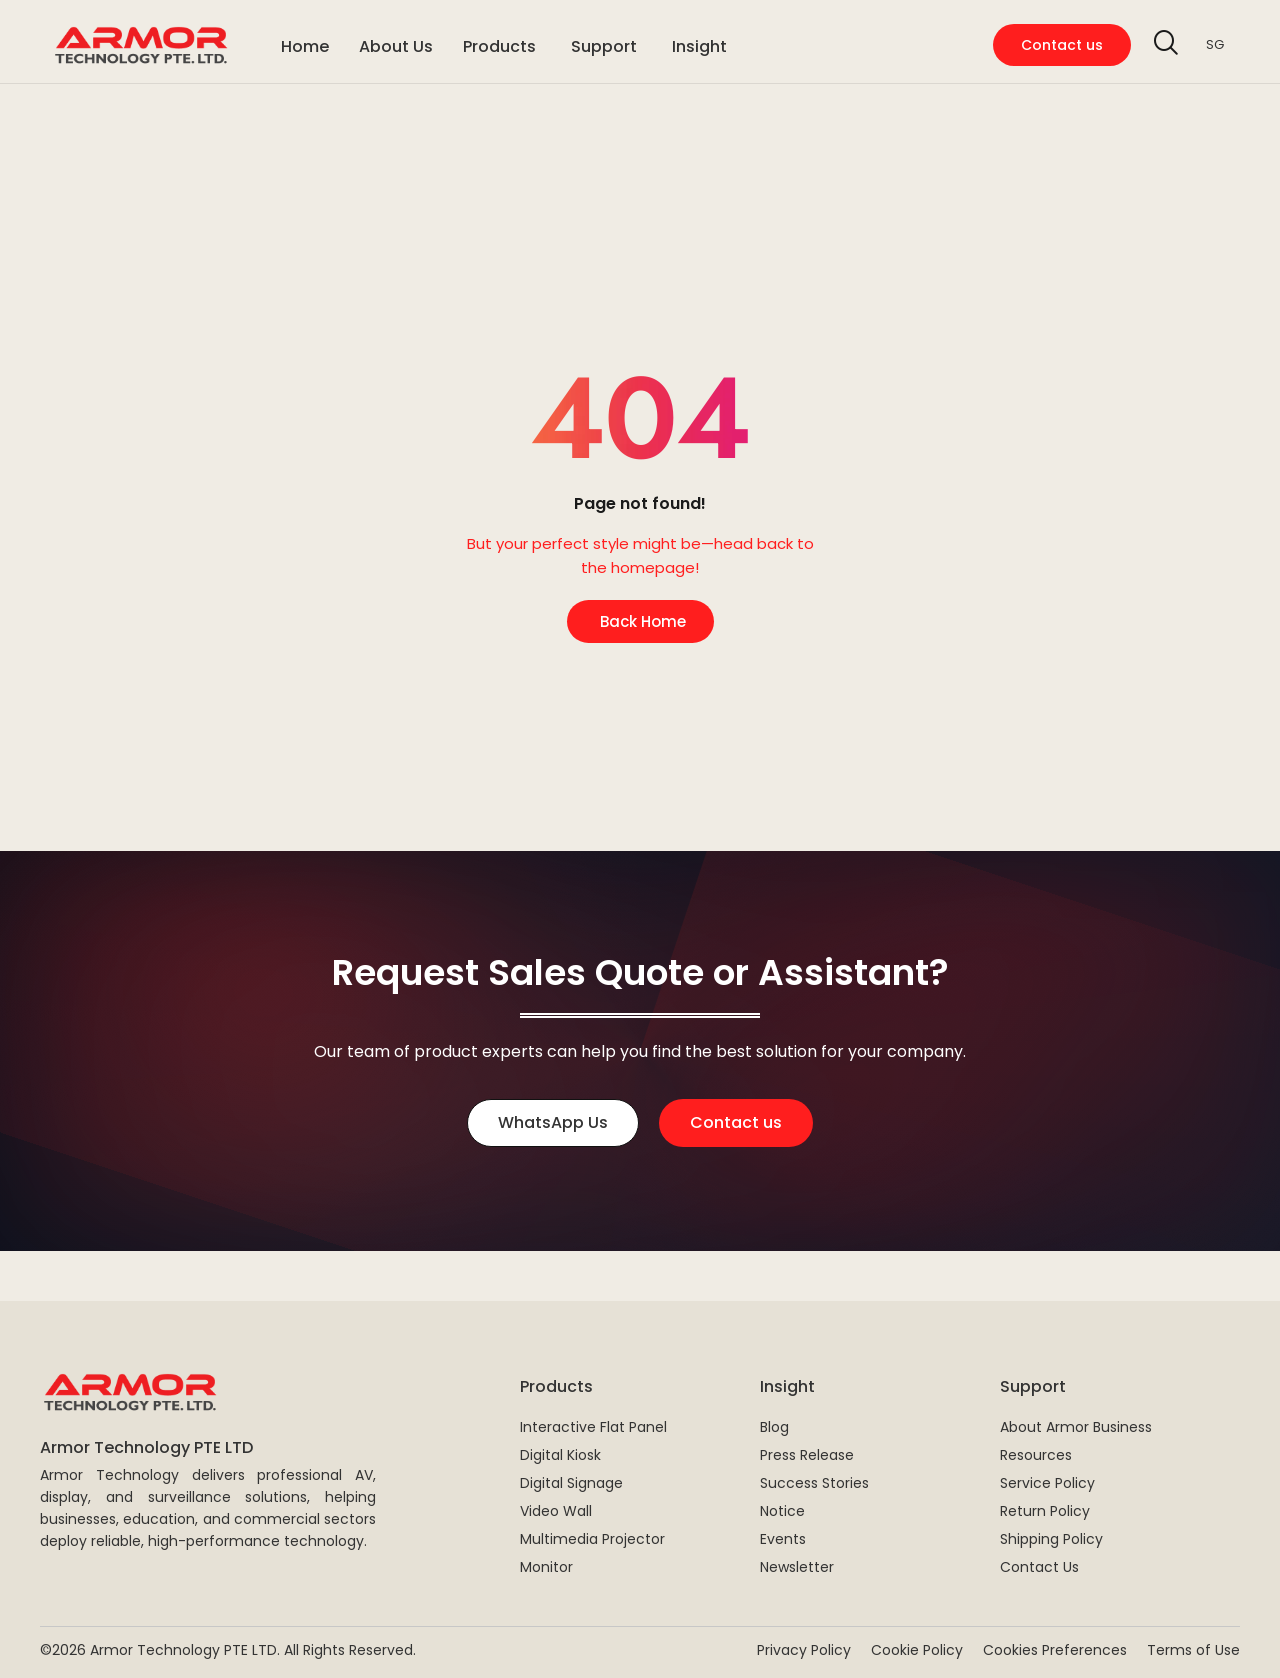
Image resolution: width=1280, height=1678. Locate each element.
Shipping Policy (1051, 1539)
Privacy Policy (804, 1650)
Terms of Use (1193, 1650)
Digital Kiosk (560, 1455)
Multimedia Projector (592, 1539)
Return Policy (1045, 1511)
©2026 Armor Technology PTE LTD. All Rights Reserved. (228, 1650)
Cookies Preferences (1055, 1650)
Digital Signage (571, 1483)
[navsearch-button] (1166, 45)
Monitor (546, 1567)
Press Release (807, 1455)
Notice (782, 1511)
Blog (774, 1427)
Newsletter (797, 1567)
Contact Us (1039, 1567)
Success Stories (814, 1483)
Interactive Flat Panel (593, 1427)
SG (1215, 44)
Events (783, 1539)
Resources (1036, 1455)
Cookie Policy (917, 1650)
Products (556, 1386)
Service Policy (1047, 1483)
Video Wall (556, 1511)
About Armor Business (1076, 1427)
